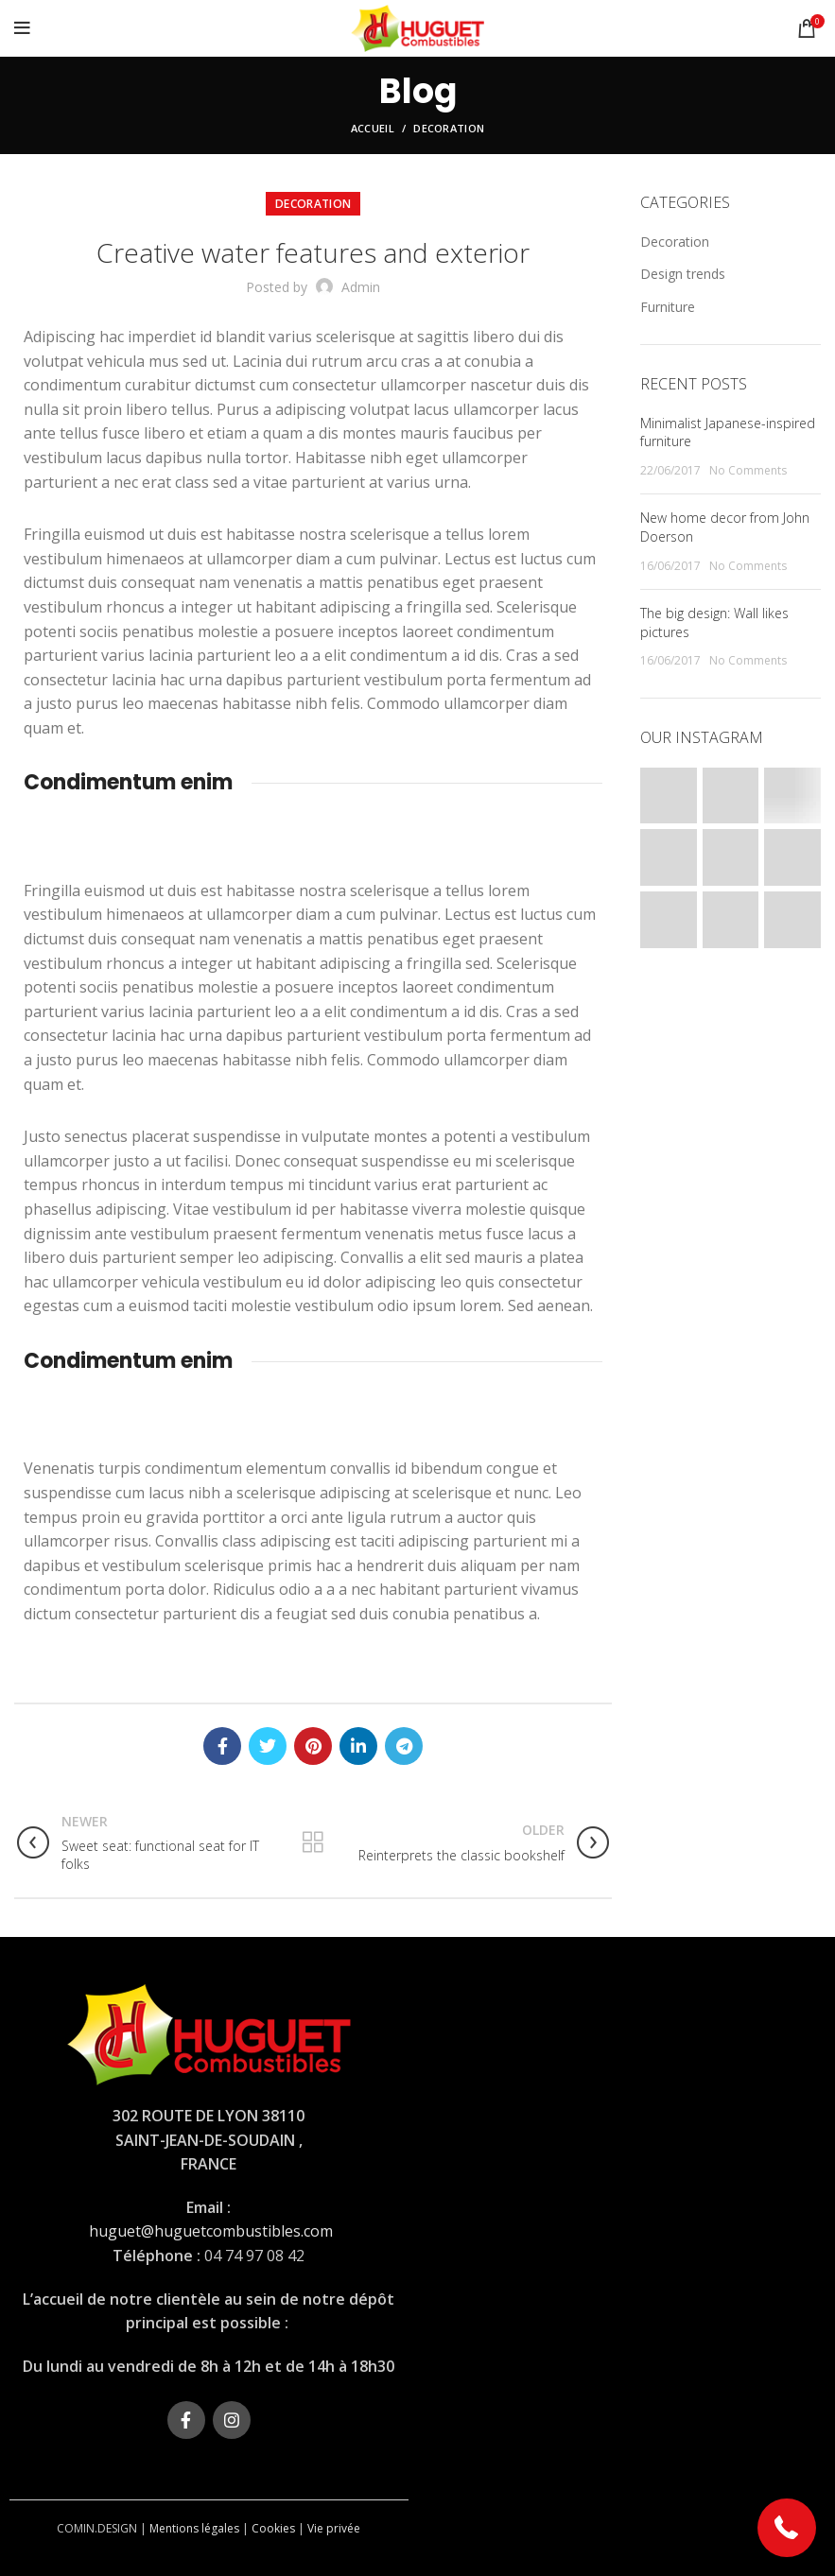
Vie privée (333, 2528)
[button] (787, 2528)
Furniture (667, 307)
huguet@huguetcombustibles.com (211, 2231)
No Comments (748, 470)
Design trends (682, 274)
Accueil (372, 128)
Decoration (448, 128)
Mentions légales (194, 2528)
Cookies (273, 2528)
